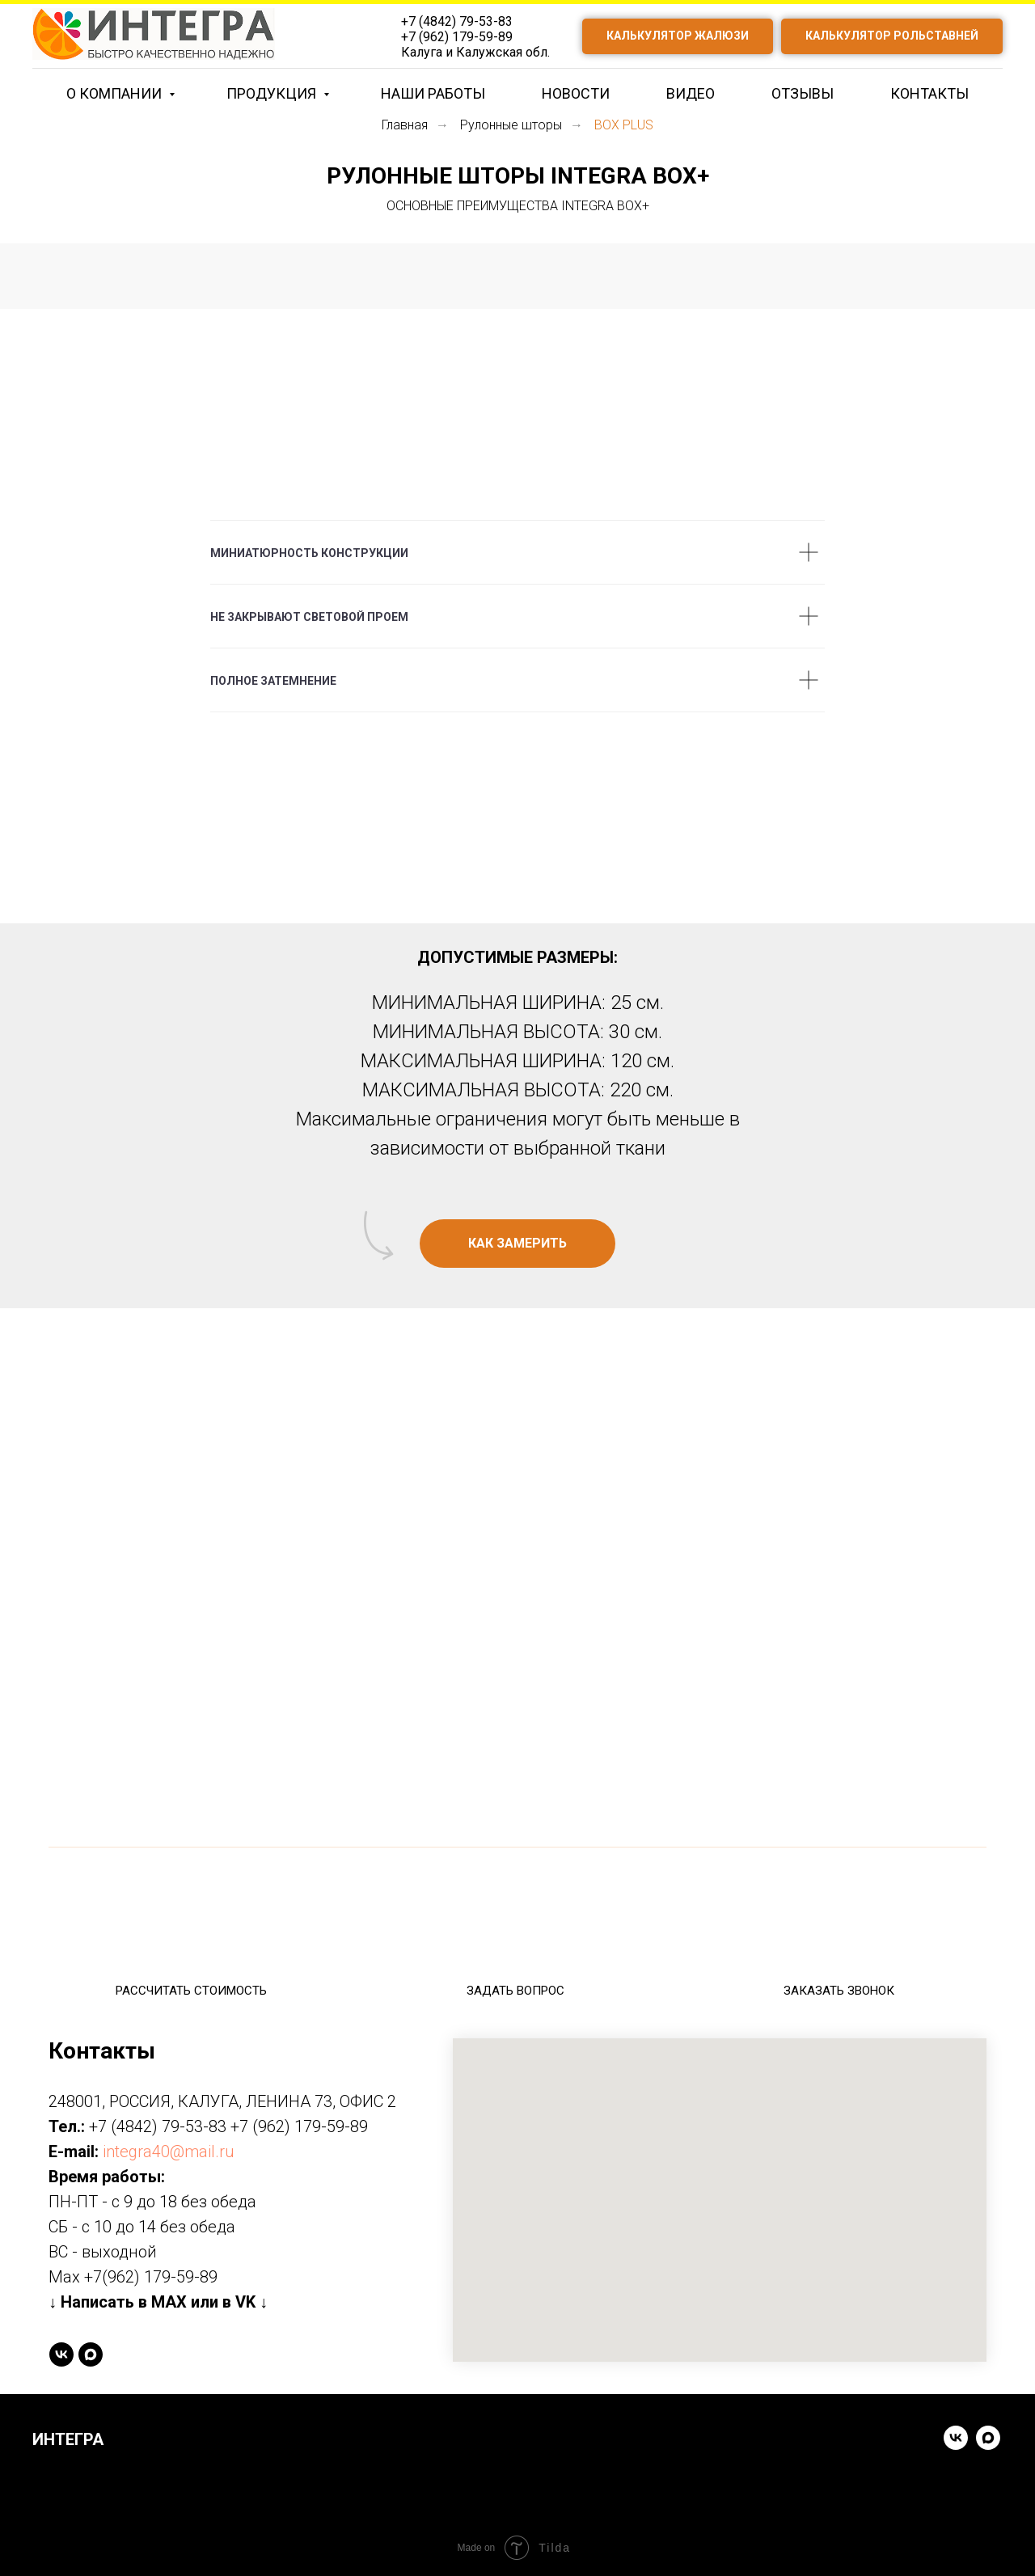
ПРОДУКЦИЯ (272, 93)
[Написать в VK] (956, 2445)
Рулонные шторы (511, 125)
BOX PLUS (623, 125)
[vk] (61, 2354)
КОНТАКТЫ (929, 93)
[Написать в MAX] (90, 2354)
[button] (517, 1243)
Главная (405, 125)
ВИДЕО (690, 93)
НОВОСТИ (576, 93)
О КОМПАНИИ (115, 93)
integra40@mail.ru (168, 2151)
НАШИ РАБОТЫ (433, 93)
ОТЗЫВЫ (802, 93)
